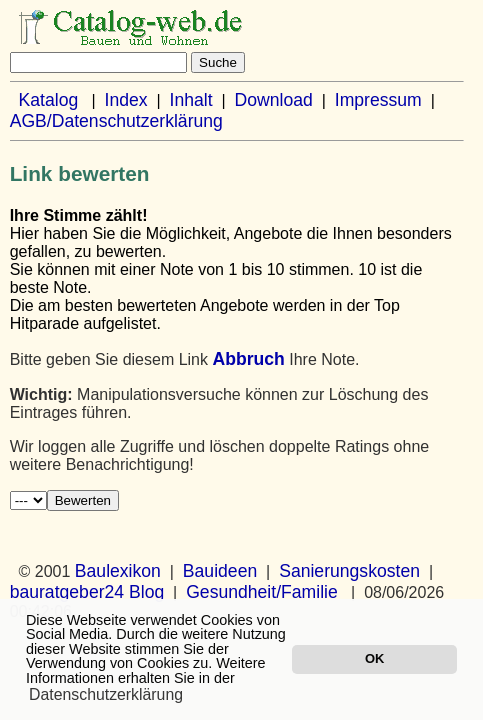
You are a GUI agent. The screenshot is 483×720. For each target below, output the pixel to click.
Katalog (49, 100)
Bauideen (220, 571)
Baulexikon (118, 571)
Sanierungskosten (349, 571)
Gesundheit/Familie (262, 592)
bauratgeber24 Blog (87, 592)
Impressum (378, 100)
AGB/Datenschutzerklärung (116, 121)
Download (274, 100)
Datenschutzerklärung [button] (106, 694)
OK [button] (374, 658)
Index (126, 100)
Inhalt (191, 100)
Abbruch (248, 359)
